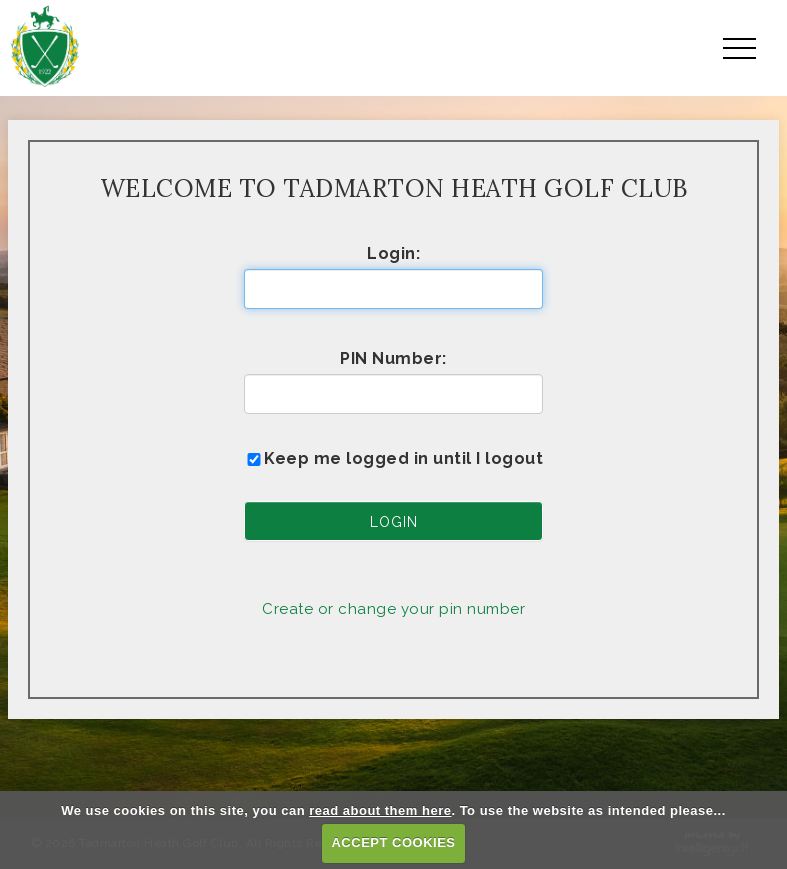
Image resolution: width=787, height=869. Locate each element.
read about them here (380, 810)
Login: (393, 253)
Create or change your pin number (393, 609)
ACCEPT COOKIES (393, 842)
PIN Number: (393, 358)
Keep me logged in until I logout (393, 458)
